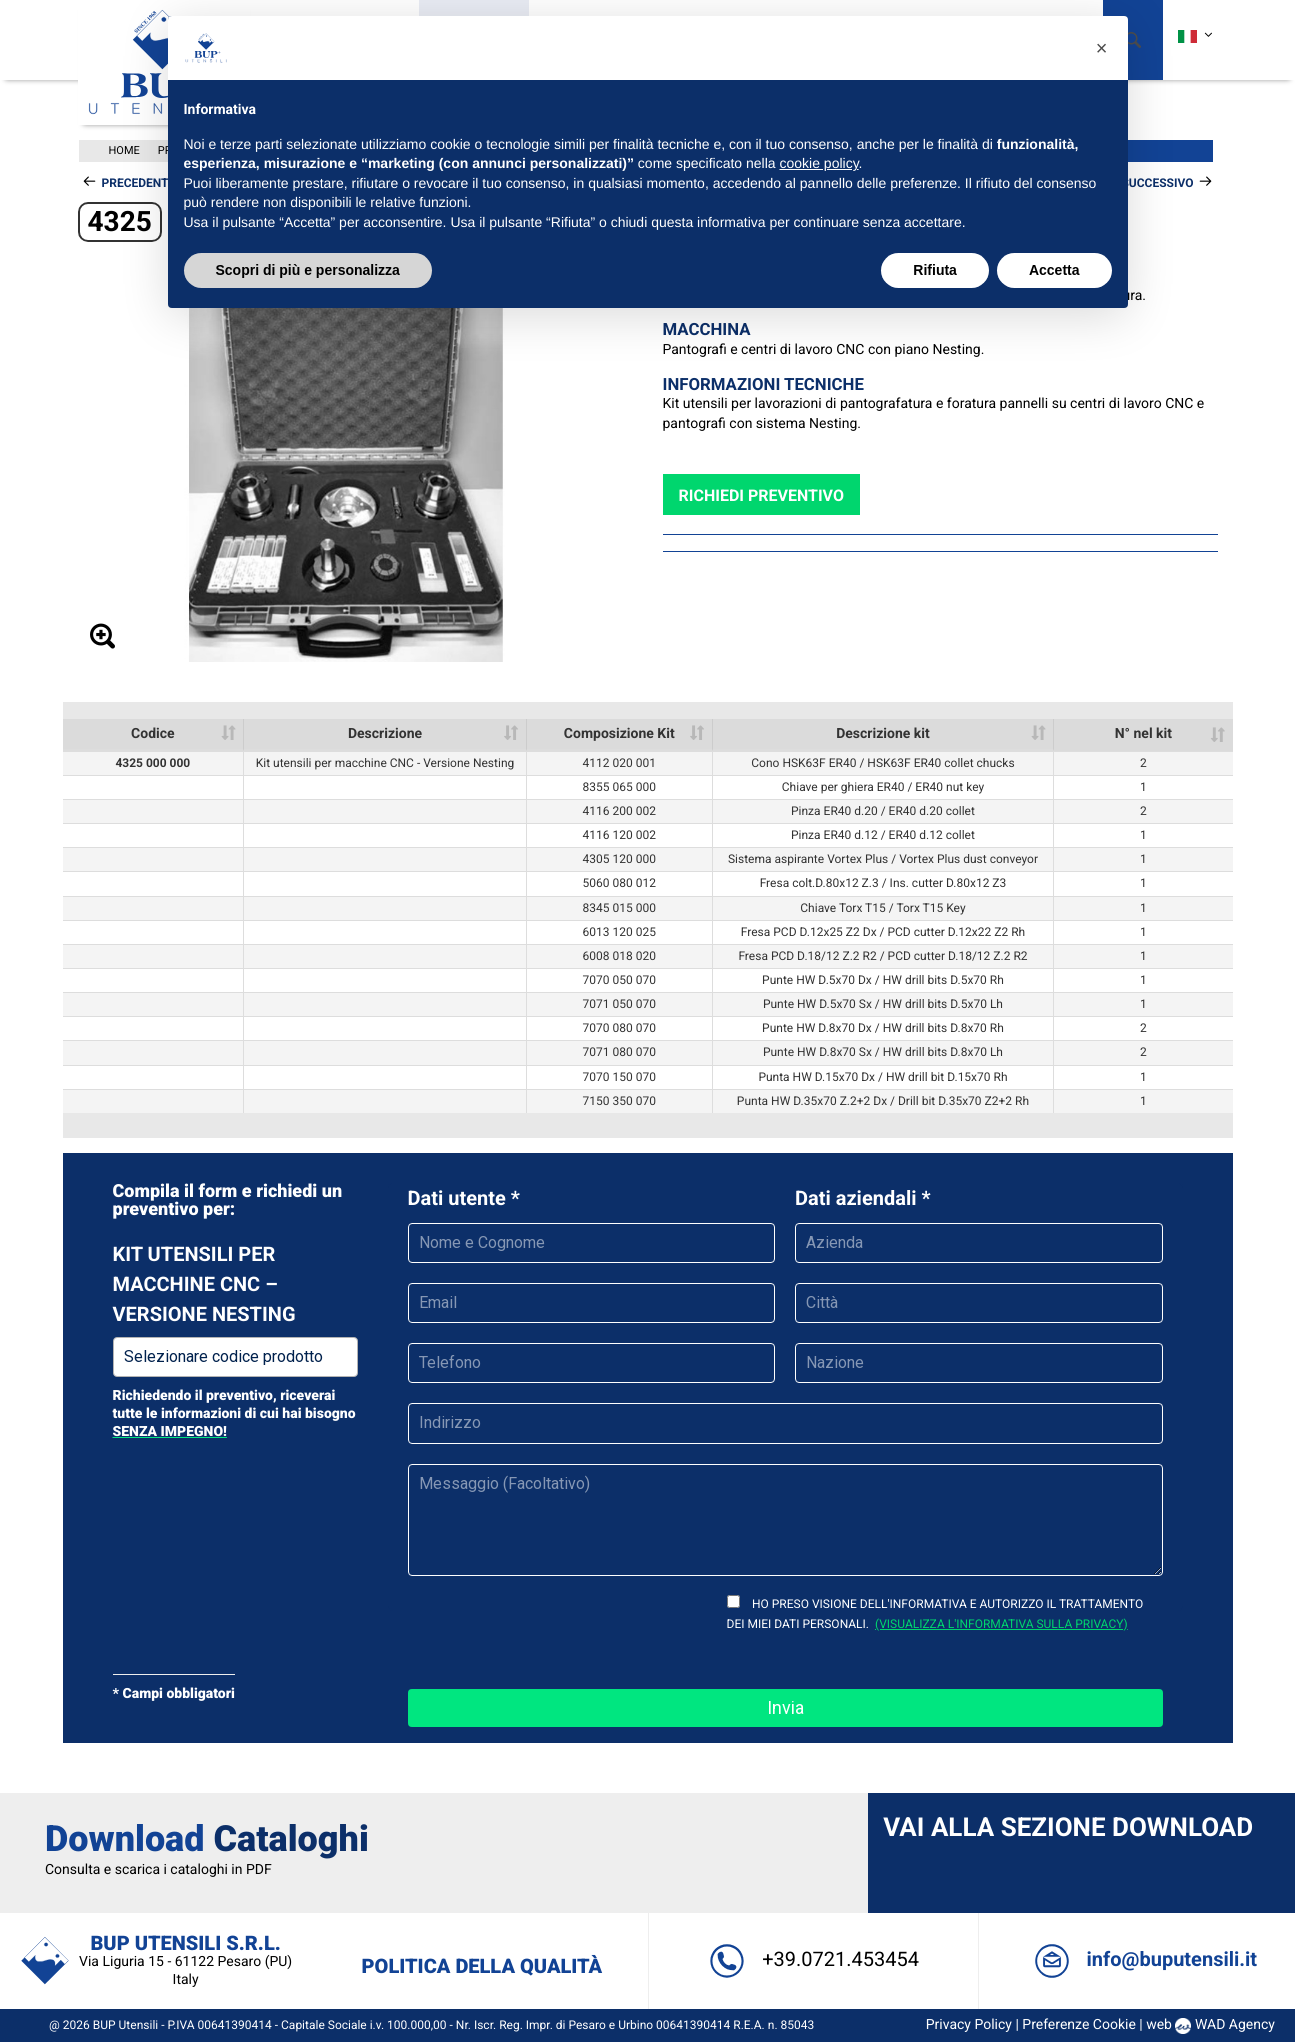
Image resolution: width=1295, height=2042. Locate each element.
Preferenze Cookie (1072, 2025)
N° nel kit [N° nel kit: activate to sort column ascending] (1143, 734)
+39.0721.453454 (811, 1959)
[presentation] (560, 1630)
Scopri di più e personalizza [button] (308, 270)
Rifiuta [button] (935, 270)
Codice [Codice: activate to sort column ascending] (153, 734)
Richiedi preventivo (761, 495)
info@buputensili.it (1139, 1959)
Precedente (139, 183)
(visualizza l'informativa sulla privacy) (1001, 1624)
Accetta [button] (1054, 270)
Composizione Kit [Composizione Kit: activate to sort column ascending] (619, 734)
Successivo (1157, 183)
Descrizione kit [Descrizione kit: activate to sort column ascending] (883, 734)
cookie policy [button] (818, 163)
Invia (785, 1707)
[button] (1102, 48)
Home (124, 150)
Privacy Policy (961, 2025)
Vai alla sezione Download (1066, 1828)
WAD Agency (1227, 2025)
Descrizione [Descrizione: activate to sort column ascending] (385, 734)
